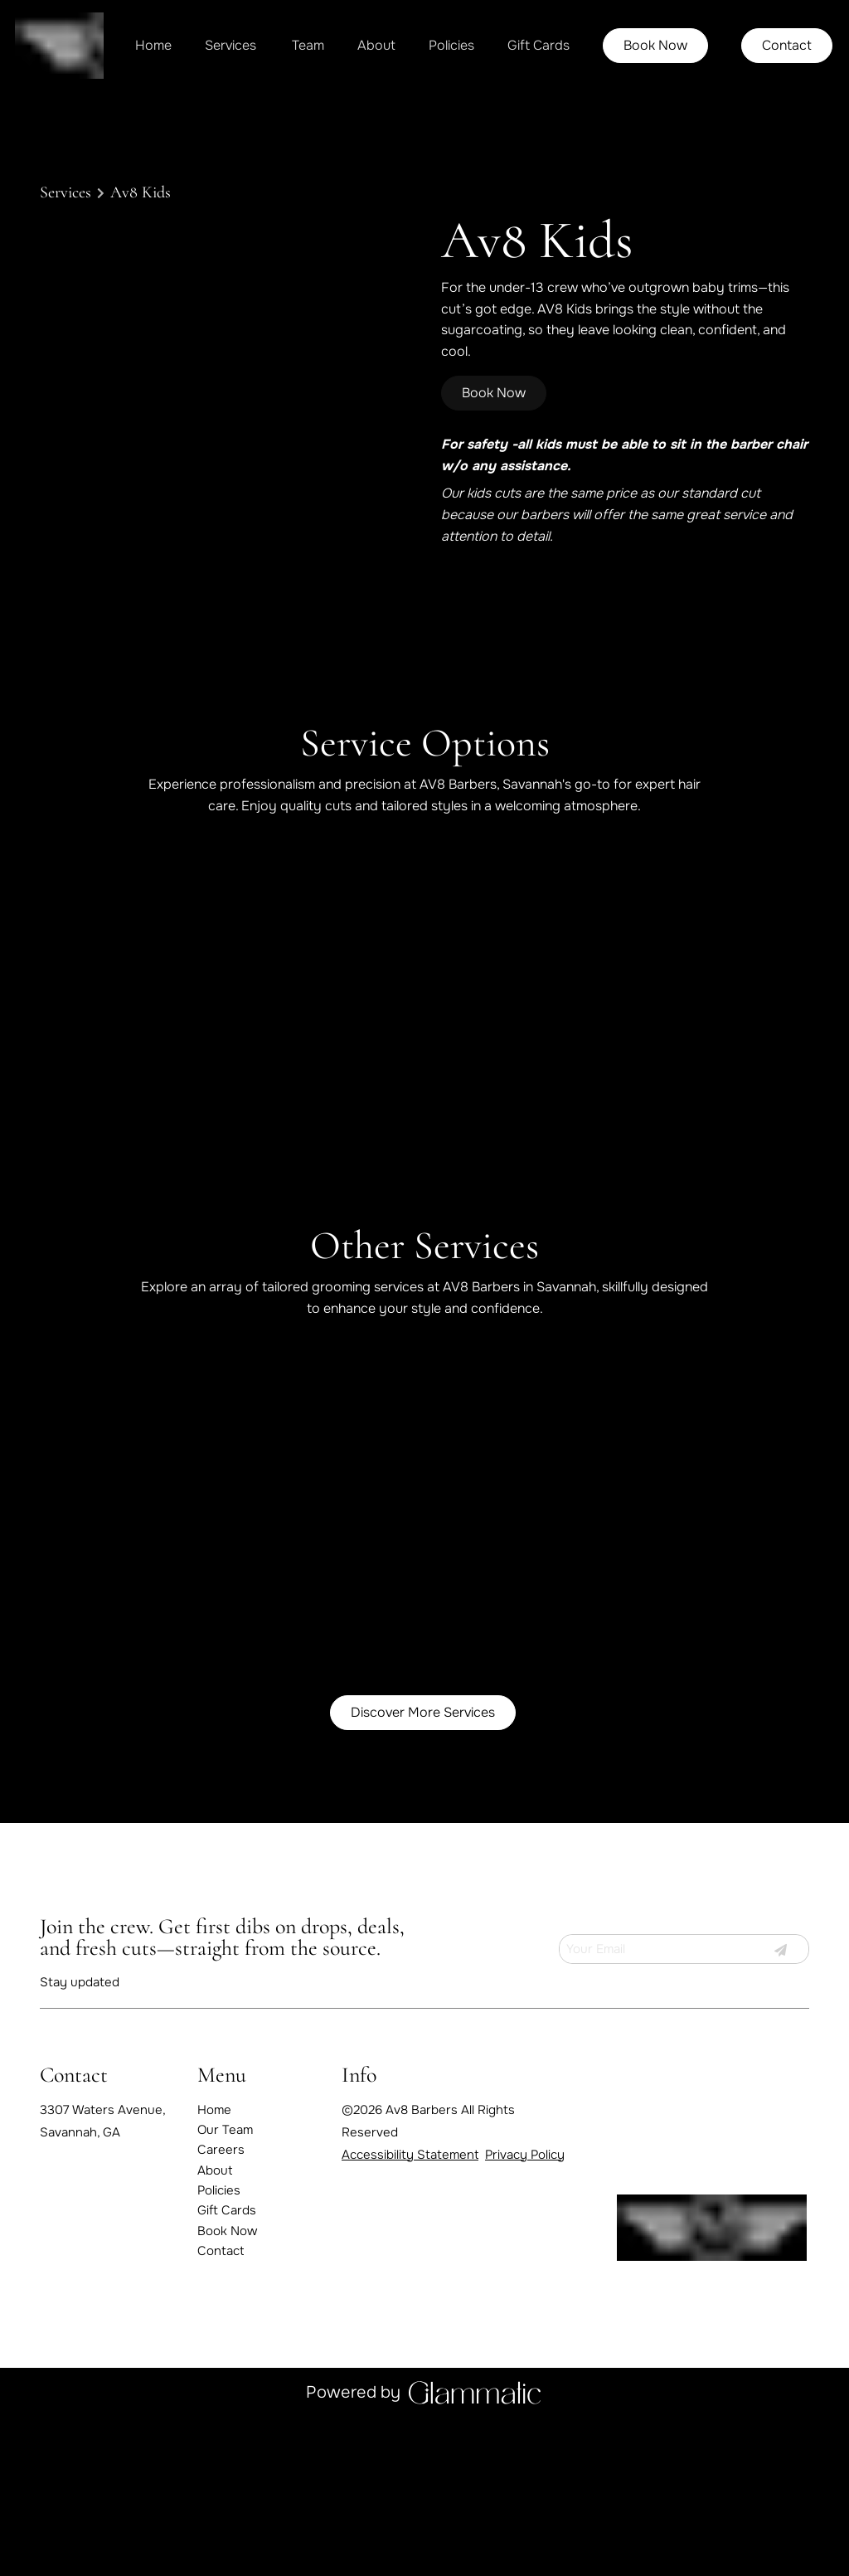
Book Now (655, 45)
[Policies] (451, 45)
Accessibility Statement (410, 2168)
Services (65, 192)
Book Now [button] (494, 392)
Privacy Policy (525, 2168)
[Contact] (787, 45)
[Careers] (221, 2164)
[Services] (230, 45)
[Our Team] (225, 2144)
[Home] (153, 45)
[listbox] (308, 45)
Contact (787, 45)
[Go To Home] (59, 45)
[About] (376, 45)
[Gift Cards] (538, 45)
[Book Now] (655, 45)
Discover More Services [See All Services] (423, 1727)
